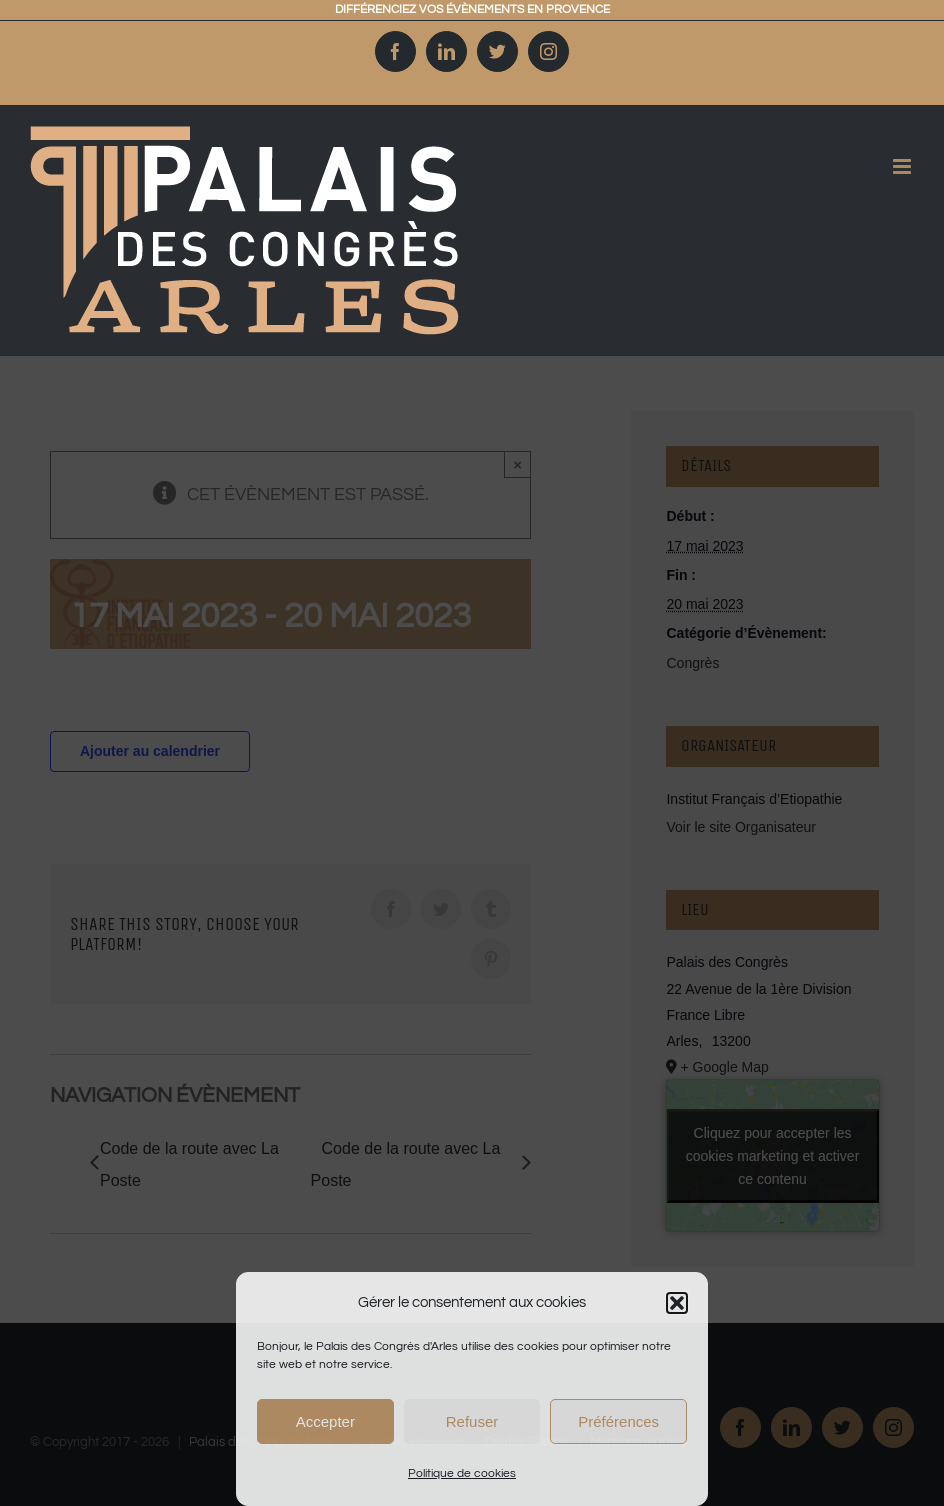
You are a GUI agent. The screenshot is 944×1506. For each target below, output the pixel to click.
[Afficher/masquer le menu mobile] (894, 166)
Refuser (472, 1421)
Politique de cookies (462, 1473)
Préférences (618, 1421)
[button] (677, 1303)
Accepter (325, 1421)
